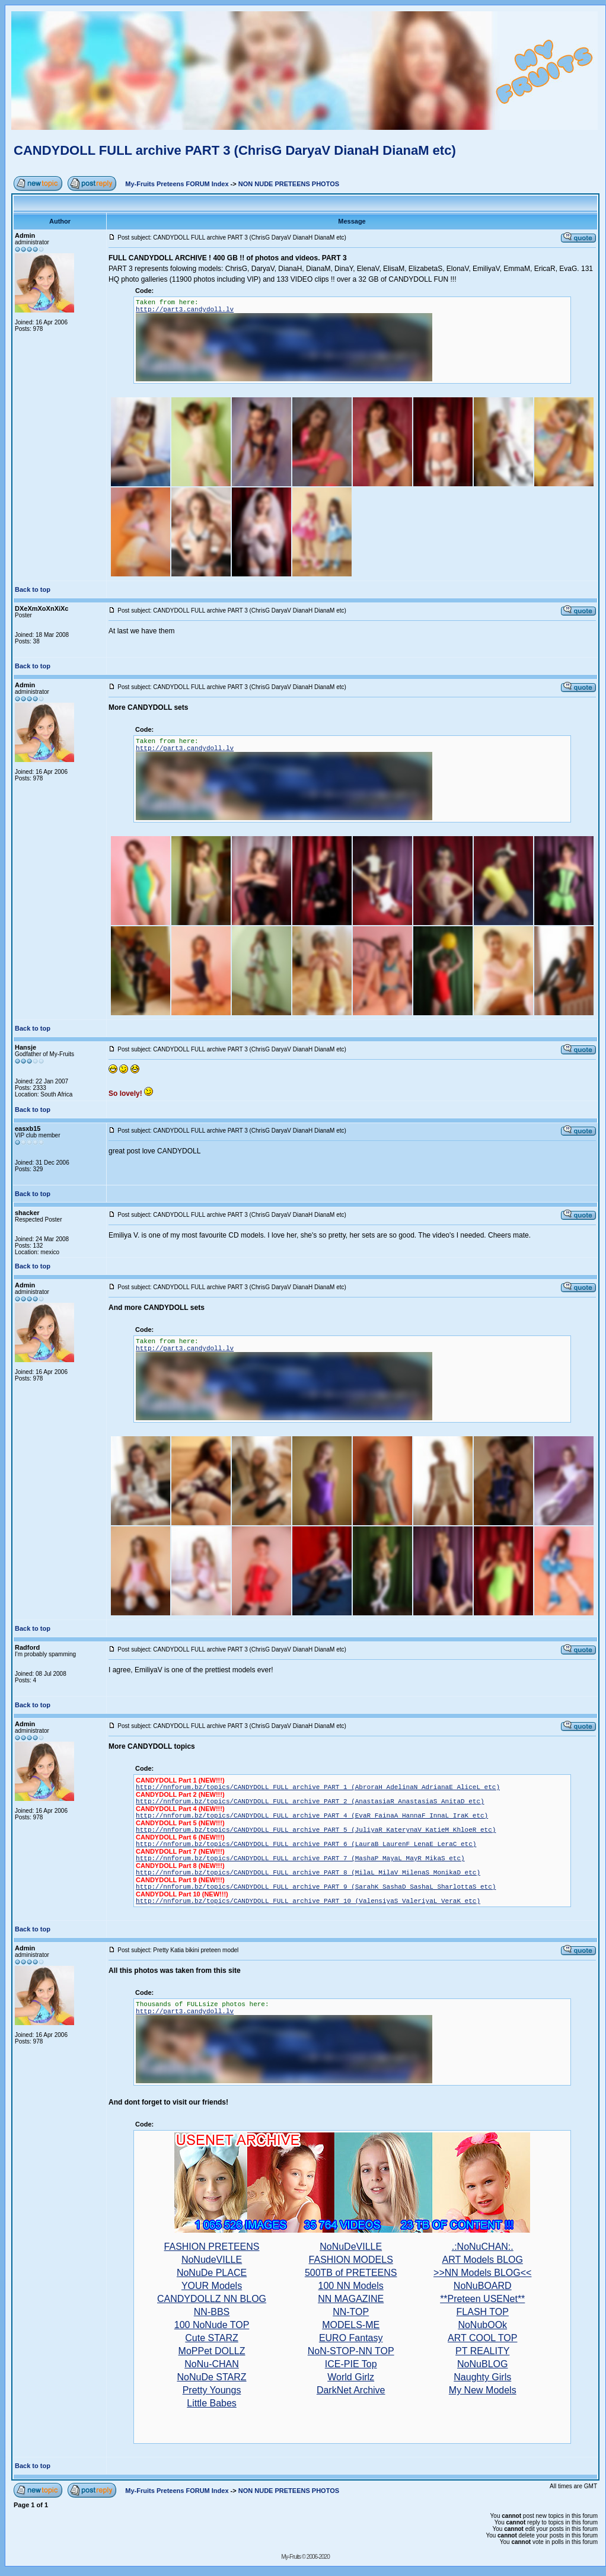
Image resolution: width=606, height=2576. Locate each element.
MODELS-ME (350, 2325)
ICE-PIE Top (351, 2364)
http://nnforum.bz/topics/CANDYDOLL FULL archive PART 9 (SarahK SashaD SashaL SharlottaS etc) (316, 1886)
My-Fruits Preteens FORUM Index (176, 183)
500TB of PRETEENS (351, 2273)
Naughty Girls (482, 2377)
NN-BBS (211, 2312)
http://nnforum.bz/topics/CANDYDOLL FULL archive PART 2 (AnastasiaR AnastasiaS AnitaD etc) (310, 1801)
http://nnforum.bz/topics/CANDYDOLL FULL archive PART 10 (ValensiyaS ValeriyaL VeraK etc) (308, 1901)
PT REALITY (482, 2351)
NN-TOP (351, 2312)
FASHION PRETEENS (212, 2247)
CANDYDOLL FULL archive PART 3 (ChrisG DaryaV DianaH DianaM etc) (235, 150)
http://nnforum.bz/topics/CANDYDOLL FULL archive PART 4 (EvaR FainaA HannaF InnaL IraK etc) (312, 1815)
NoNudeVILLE (211, 2260)
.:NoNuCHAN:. (482, 2247)
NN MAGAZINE (351, 2299)
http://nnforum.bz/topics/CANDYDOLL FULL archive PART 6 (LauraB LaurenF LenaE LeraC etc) (306, 1844)
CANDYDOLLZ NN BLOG (211, 2299)
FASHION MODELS (351, 2260)
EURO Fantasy (351, 2338)
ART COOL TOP (482, 2338)
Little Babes (212, 2403)
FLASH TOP (483, 2312)
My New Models (482, 2390)
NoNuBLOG (482, 2364)
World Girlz (350, 2377)
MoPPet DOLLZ (211, 2351)
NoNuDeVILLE (351, 2247)
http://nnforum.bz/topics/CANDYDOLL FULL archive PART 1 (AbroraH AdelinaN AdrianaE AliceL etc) (318, 1787)
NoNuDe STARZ (212, 2377)
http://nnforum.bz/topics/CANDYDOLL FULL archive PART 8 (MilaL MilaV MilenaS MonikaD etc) (308, 1872)
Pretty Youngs (212, 2390)
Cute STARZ (211, 2338)
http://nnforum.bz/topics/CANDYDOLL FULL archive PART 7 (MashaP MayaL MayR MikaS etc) (300, 1858)
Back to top (32, 589)
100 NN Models (351, 2286)
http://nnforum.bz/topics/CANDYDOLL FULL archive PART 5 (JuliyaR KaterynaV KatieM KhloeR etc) (316, 1830)
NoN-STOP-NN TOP (351, 2351)
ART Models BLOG (482, 2260)
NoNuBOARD (483, 2286)
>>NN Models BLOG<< (482, 2273)
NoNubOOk (482, 2325)
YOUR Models (211, 2286)
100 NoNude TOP (212, 2325)
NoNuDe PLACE (212, 2273)
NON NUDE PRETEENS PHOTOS (288, 183)
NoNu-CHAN (211, 2364)
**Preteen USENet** (482, 2299)
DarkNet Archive (351, 2390)
